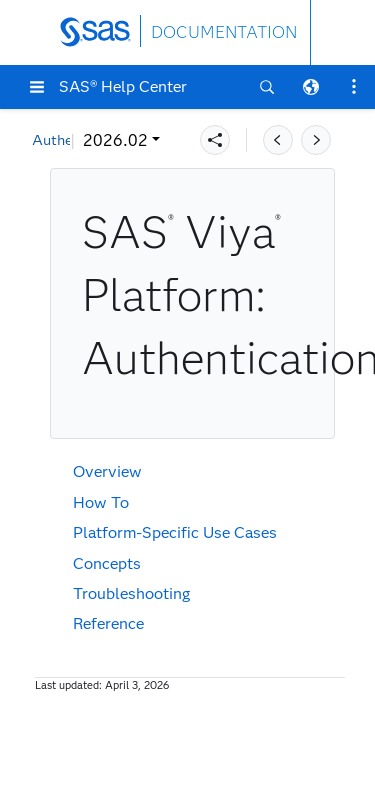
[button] (37, 87)
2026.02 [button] (77, 140)
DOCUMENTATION (224, 32)
